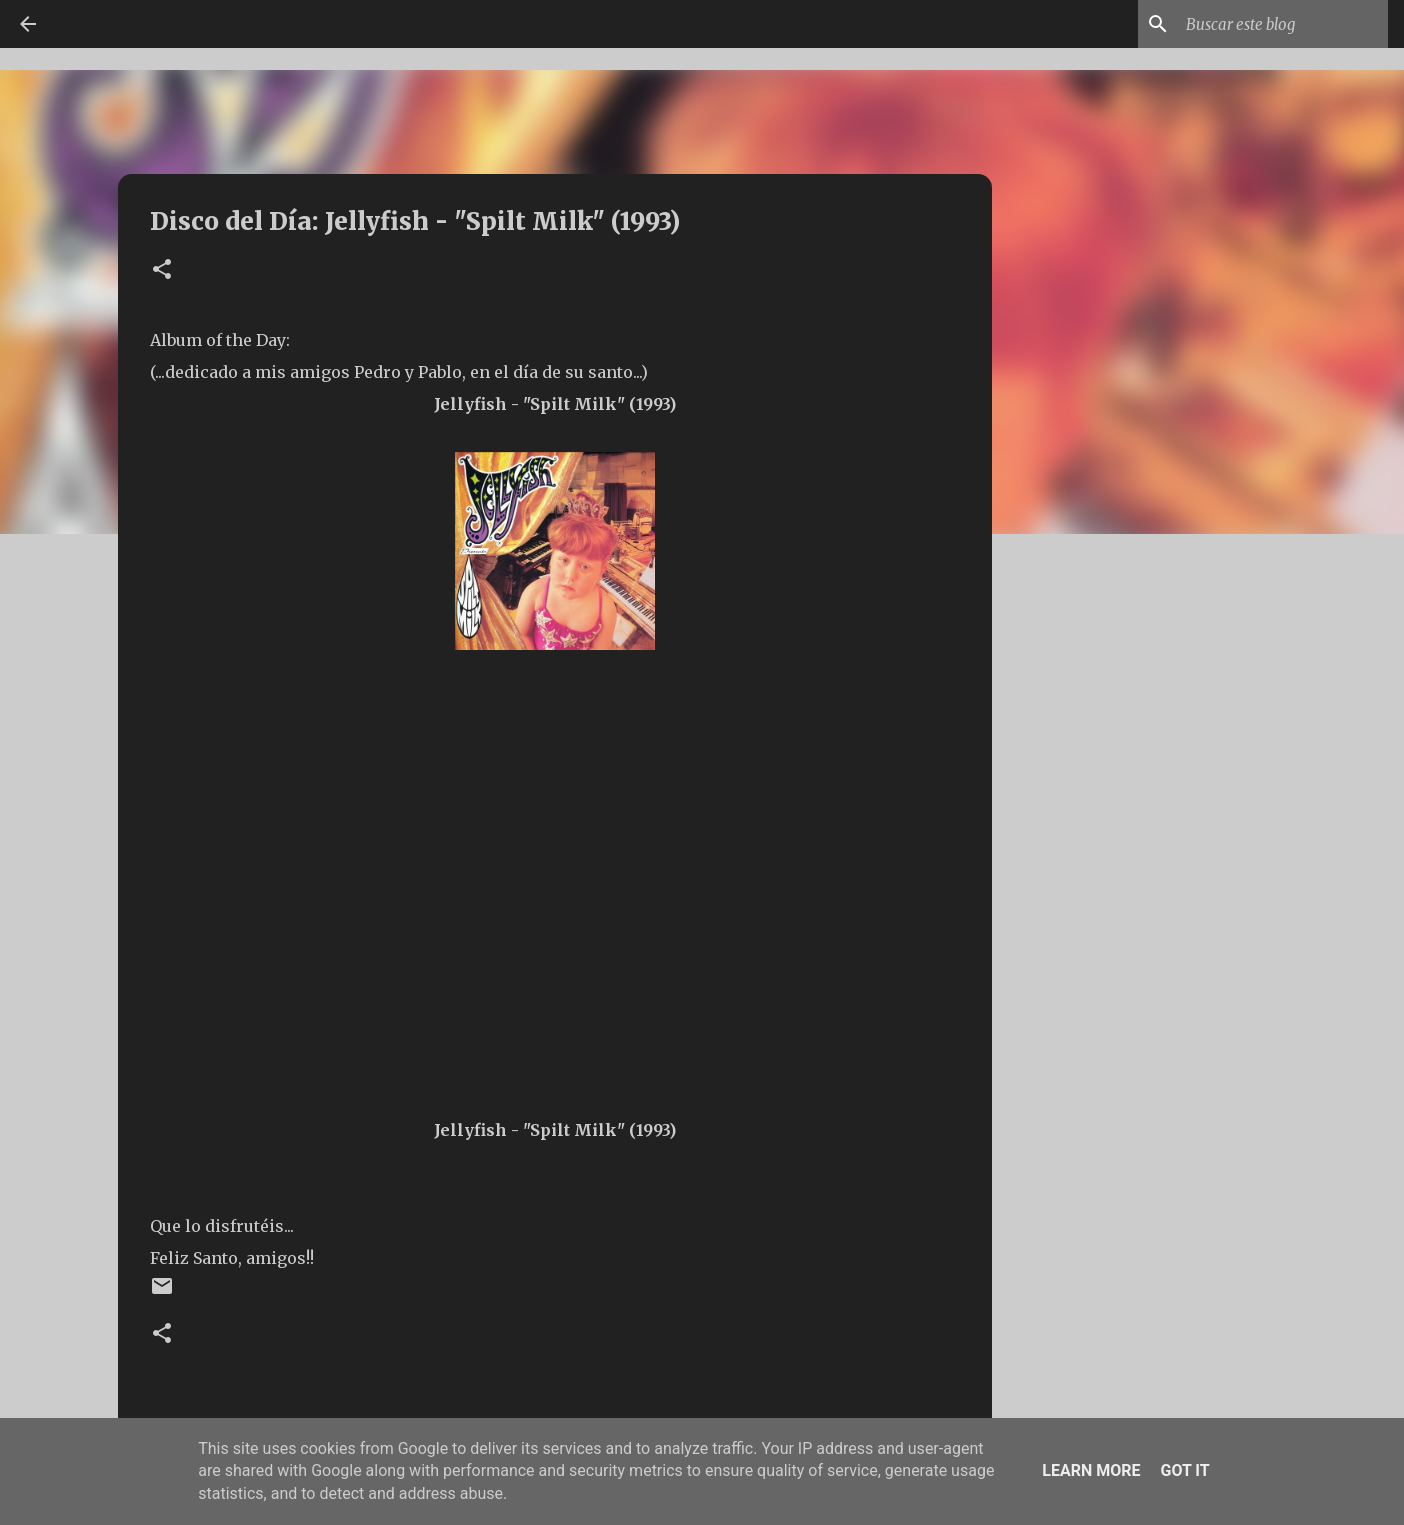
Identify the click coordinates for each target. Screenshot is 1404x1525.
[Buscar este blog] (1283, 24)
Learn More (1091, 1470)
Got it (1184, 1470)
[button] (162, 270)
